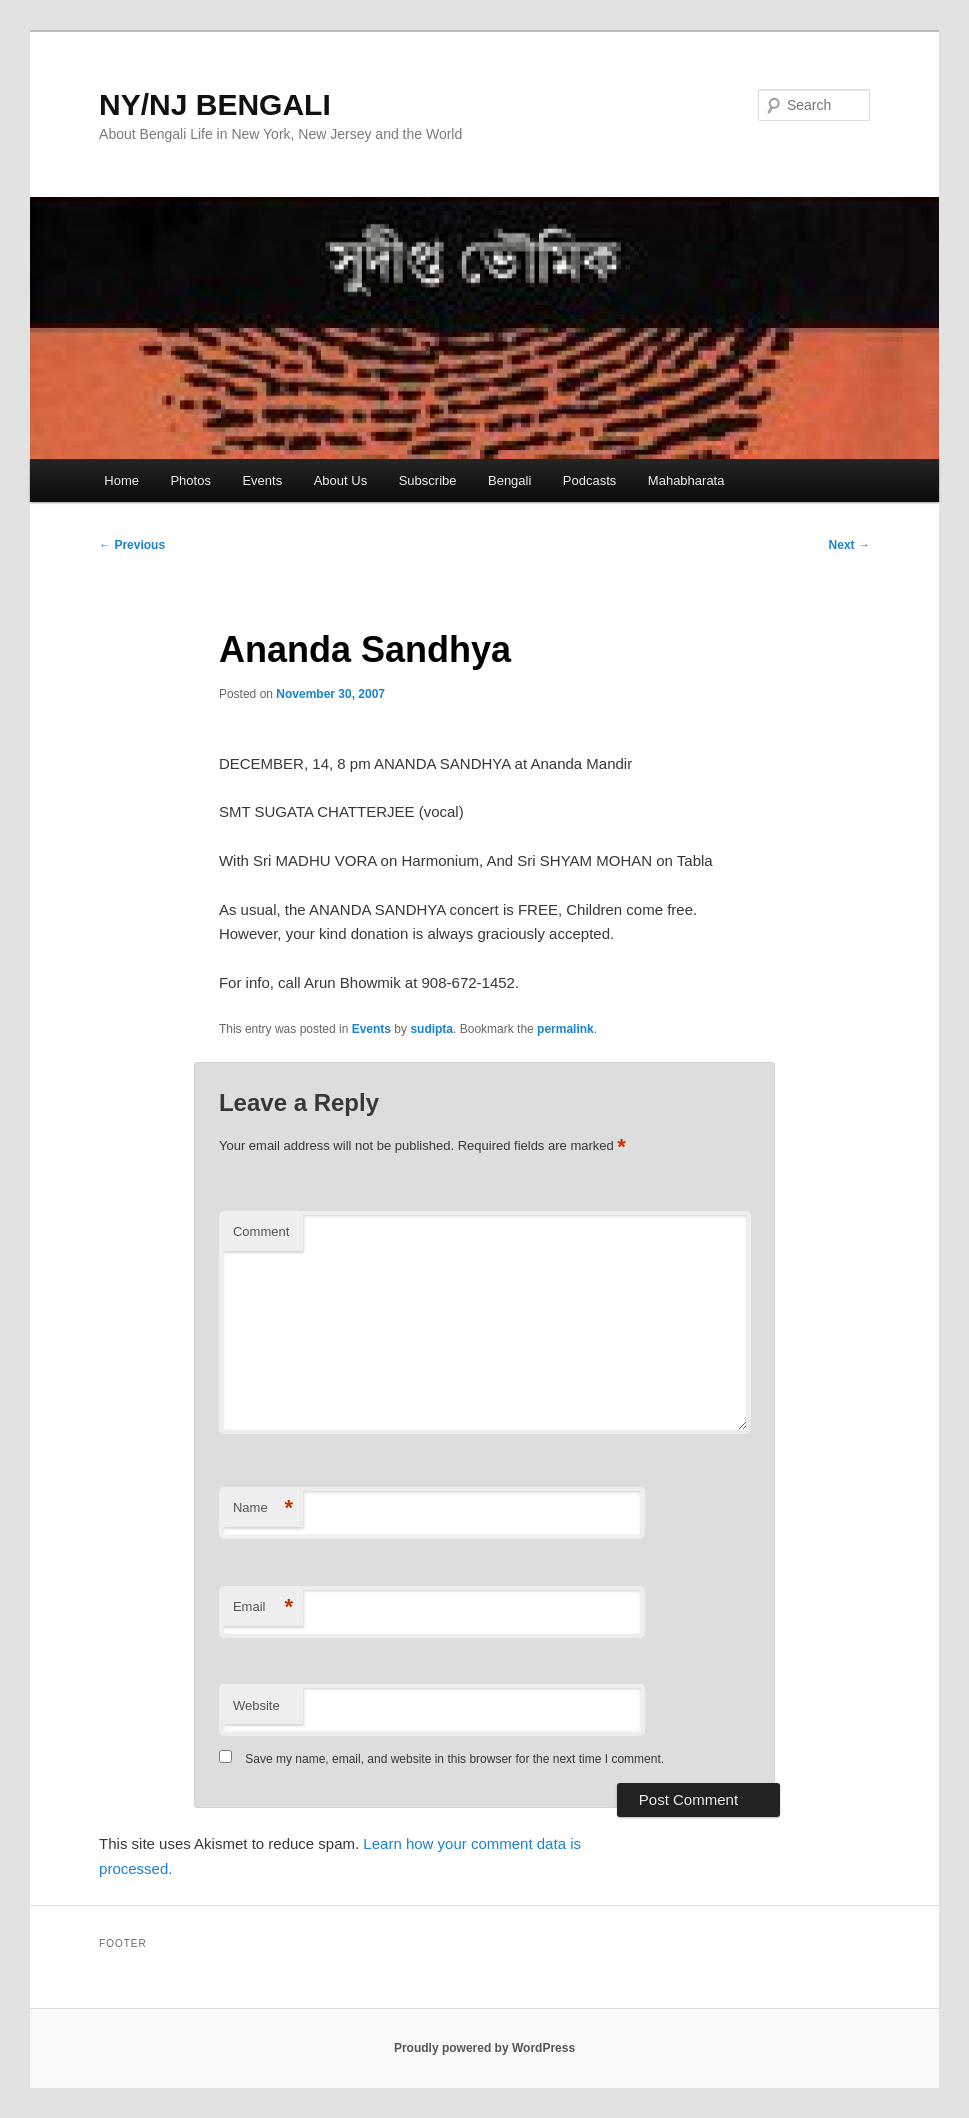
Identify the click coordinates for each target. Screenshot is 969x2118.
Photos (190, 480)
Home (121, 480)
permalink (565, 1029)
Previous (132, 545)
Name (263, 1508)
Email (263, 1607)
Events (262, 480)
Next (849, 545)
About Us (340, 480)
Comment (261, 1231)
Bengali (509, 480)
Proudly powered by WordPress (484, 2048)
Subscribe (428, 480)
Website (256, 1705)
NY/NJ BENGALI (215, 104)
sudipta (431, 1029)
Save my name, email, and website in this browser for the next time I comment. (454, 1759)
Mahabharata (686, 480)
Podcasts (589, 480)
